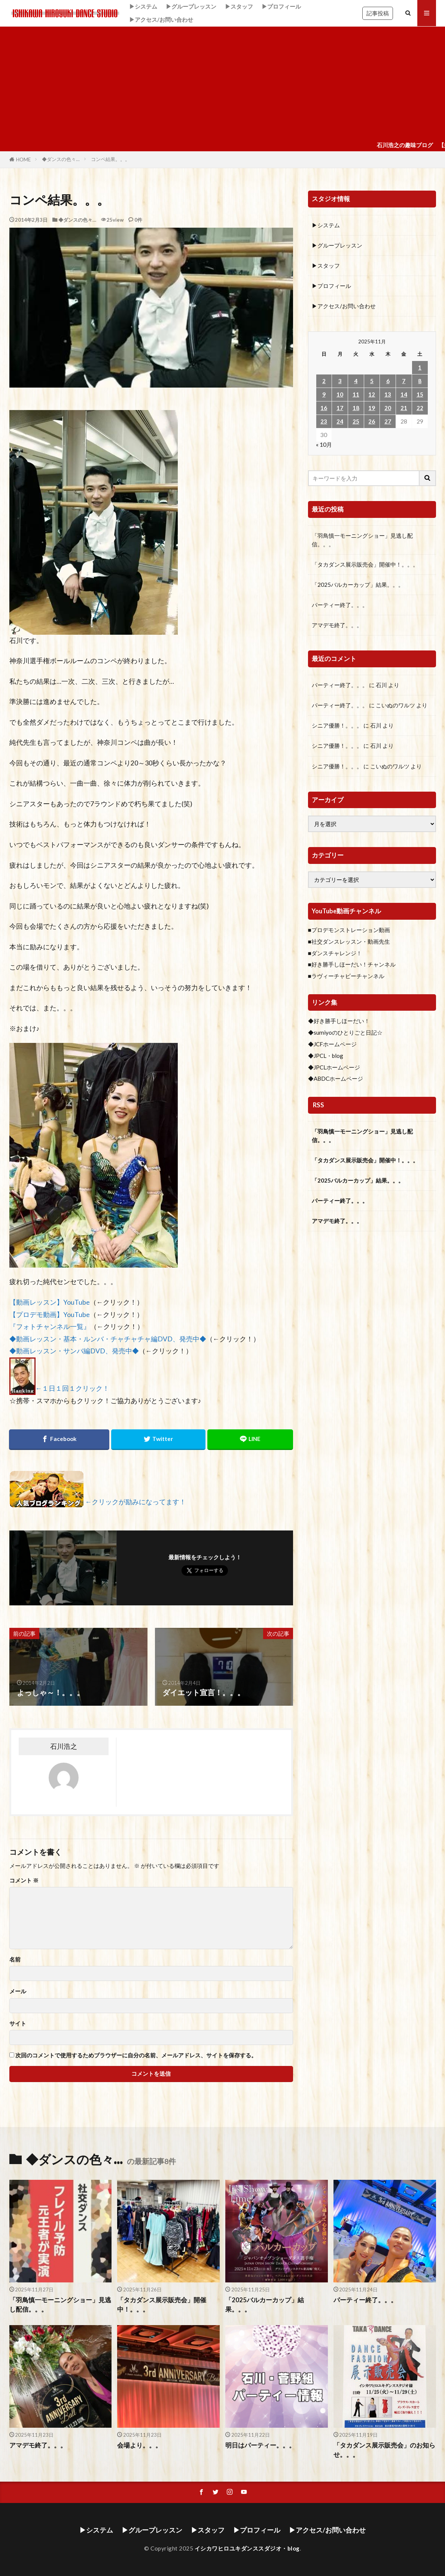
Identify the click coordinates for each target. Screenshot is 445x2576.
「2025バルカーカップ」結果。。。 (358, 584)
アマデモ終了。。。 (337, 625)
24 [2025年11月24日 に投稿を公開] (339, 421)
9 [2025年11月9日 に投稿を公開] (324, 394)
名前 (15, 1959)
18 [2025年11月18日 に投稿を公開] (356, 407)
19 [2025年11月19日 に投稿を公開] (371, 407)
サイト (17, 2023)
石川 (381, 685)
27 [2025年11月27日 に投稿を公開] (387, 421)
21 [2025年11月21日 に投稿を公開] (403, 407)
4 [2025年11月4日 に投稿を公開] (355, 380)
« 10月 (324, 444)
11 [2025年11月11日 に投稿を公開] (356, 394)
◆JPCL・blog (325, 1055)
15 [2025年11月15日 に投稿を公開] (420, 394)
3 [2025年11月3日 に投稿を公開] (340, 380)
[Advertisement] (222, 82)
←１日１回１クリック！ (73, 1388)
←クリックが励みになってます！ (135, 1502)
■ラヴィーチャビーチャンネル (346, 976)
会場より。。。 (139, 2445)
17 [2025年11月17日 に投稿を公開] (339, 407)
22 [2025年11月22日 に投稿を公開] (420, 407)
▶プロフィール (281, 6)
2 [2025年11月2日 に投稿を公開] (324, 380)
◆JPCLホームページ (334, 1067)
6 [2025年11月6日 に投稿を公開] (388, 380)
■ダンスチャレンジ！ (335, 953)
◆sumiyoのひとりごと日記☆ (345, 1032)
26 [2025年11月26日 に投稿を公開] (371, 421)
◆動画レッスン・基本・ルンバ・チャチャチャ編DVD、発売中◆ (107, 1339)
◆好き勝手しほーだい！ (339, 1020)
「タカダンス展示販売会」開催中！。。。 (365, 564)
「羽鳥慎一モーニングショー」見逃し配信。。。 (362, 539)
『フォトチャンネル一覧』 (49, 1327)
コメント (24, 1880)
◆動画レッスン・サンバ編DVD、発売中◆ (74, 1351)
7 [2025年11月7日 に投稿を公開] (403, 380)
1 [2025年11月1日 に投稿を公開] (419, 367)
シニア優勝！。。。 (337, 725)
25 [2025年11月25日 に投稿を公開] (356, 421)
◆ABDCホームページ (335, 1078)
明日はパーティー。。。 (260, 2445)
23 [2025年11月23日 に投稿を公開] (323, 421)
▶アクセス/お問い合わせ (161, 19)
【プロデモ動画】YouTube (49, 1315)
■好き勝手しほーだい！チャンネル (352, 964)
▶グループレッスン (191, 6)
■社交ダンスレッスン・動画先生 (349, 941)
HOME (23, 160)
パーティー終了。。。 (340, 604)
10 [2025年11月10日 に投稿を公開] (339, 394)
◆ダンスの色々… (61, 159)
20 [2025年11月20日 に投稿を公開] (387, 407)
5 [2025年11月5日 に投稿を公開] (372, 380)
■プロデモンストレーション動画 (349, 929)
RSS (318, 1105)
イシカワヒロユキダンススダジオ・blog (247, 2548)
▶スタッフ (239, 6)
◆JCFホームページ (332, 1044)
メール (17, 1991)
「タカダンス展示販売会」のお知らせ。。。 (384, 2450)
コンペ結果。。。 (110, 159)
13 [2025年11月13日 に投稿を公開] (387, 394)
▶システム (143, 6)
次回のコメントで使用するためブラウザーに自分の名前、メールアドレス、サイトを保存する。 (136, 2055)
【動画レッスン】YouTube (49, 1302)
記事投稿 (377, 13)
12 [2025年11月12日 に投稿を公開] (371, 394)
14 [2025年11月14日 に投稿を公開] (403, 394)
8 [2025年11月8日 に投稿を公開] (419, 380)
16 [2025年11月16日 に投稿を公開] (323, 407)
